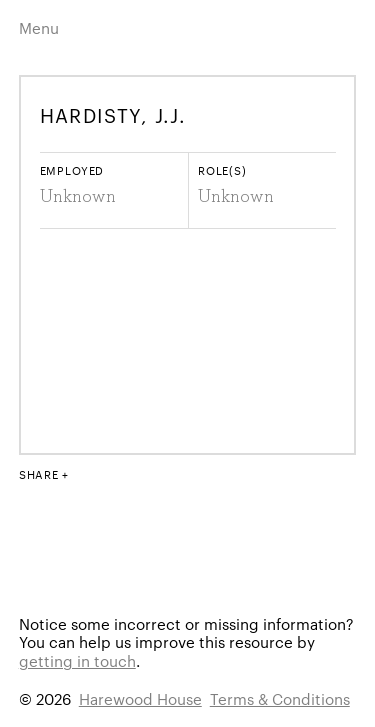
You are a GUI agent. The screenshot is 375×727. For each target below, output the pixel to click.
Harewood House (140, 698)
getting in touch (77, 660)
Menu (39, 27)
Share (39, 474)
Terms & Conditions (280, 698)
